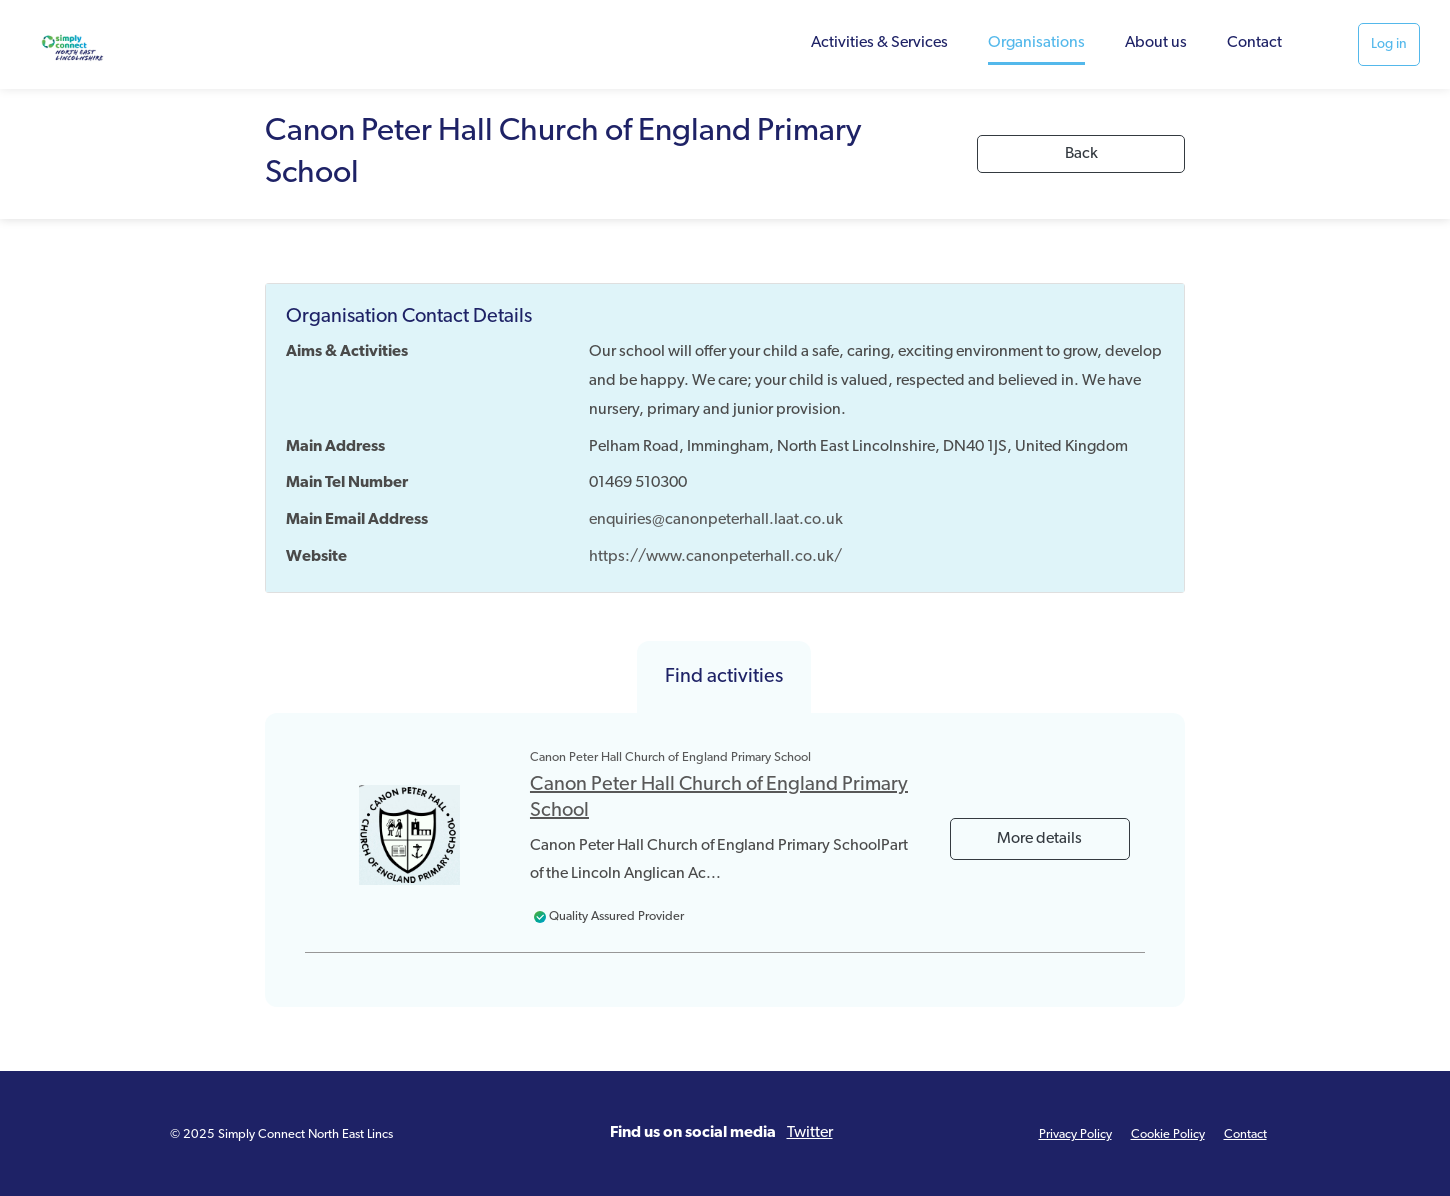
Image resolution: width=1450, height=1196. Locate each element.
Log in (1389, 44)
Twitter (810, 1133)
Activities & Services (879, 43)
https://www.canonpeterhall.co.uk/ (715, 557)
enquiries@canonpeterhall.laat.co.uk (716, 520)
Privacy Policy (1075, 1134)
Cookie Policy (1168, 1134)
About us (1156, 43)
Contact (1254, 43)
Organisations (1036, 43)
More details (1039, 839)
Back (1081, 154)
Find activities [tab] (724, 677)
